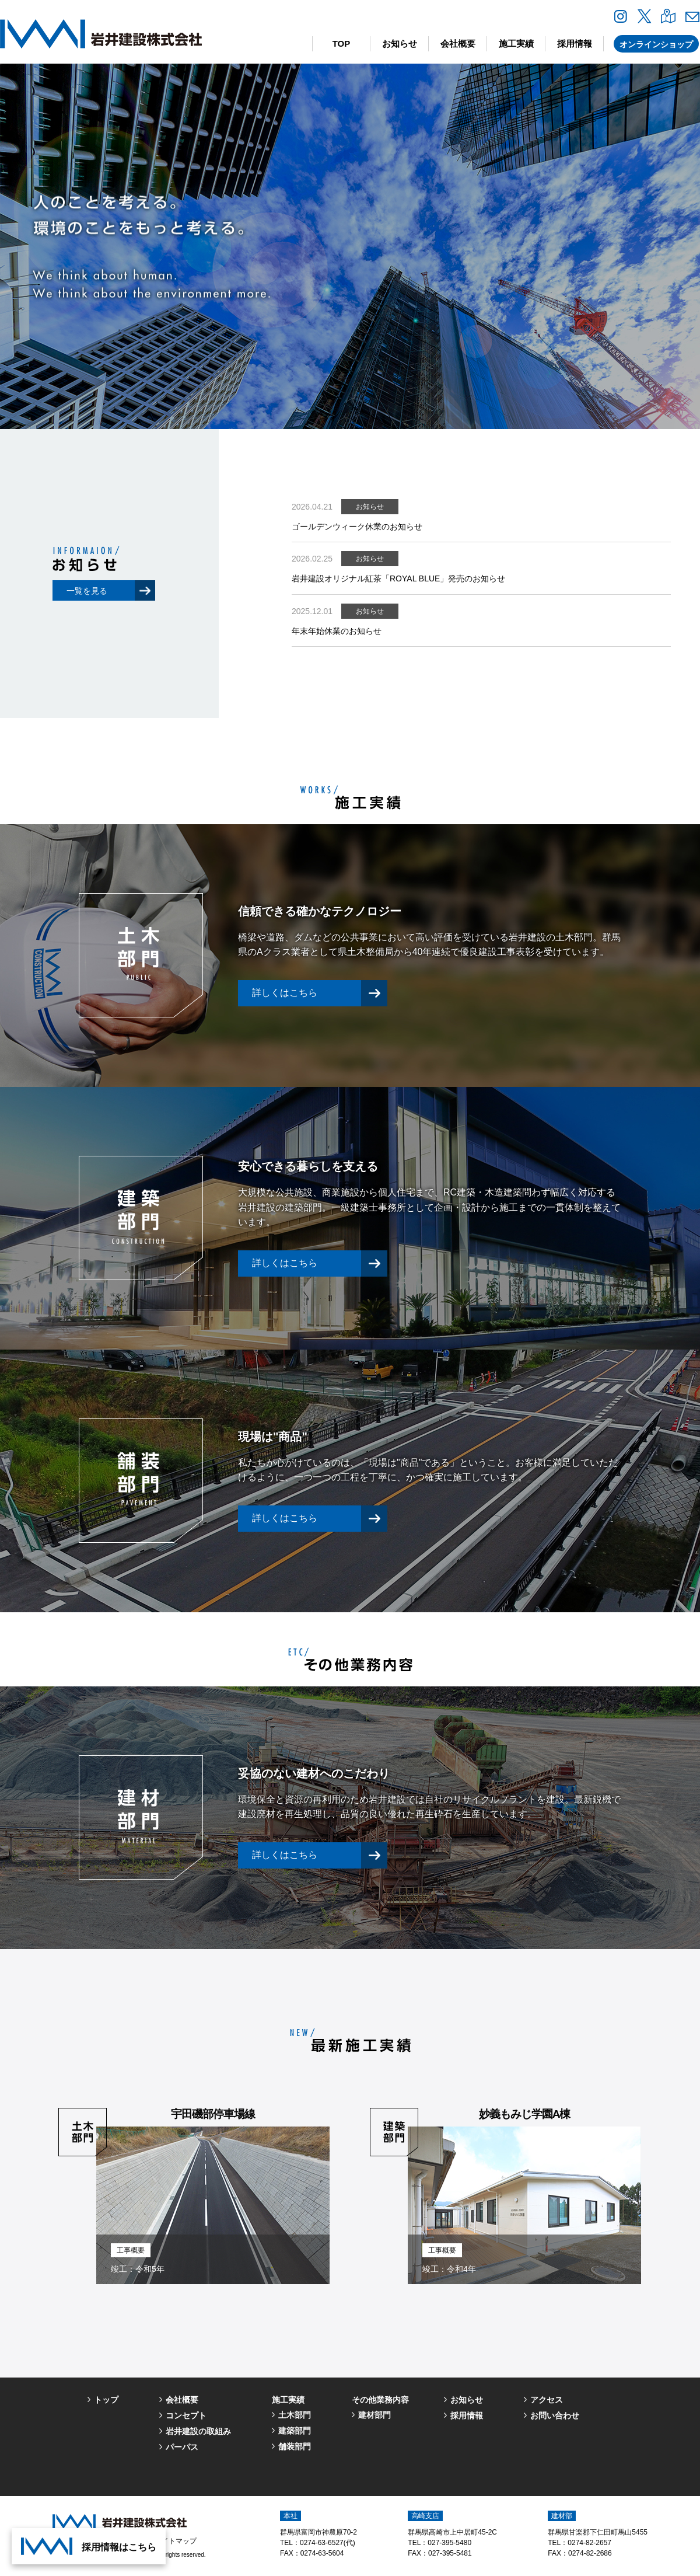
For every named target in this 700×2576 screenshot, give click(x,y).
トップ (106, 2399)
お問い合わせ (554, 2415)
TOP (341, 43)
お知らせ (399, 43)
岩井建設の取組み (198, 2431)
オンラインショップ (656, 44)
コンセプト (186, 2415)
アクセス (546, 2399)
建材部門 (374, 2415)
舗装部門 (294, 2446)
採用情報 (574, 43)
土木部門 (294, 2415)
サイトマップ (176, 2541)
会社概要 (457, 43)
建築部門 (294, 2430)
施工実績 (516, 43)
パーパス (182, 2447)
